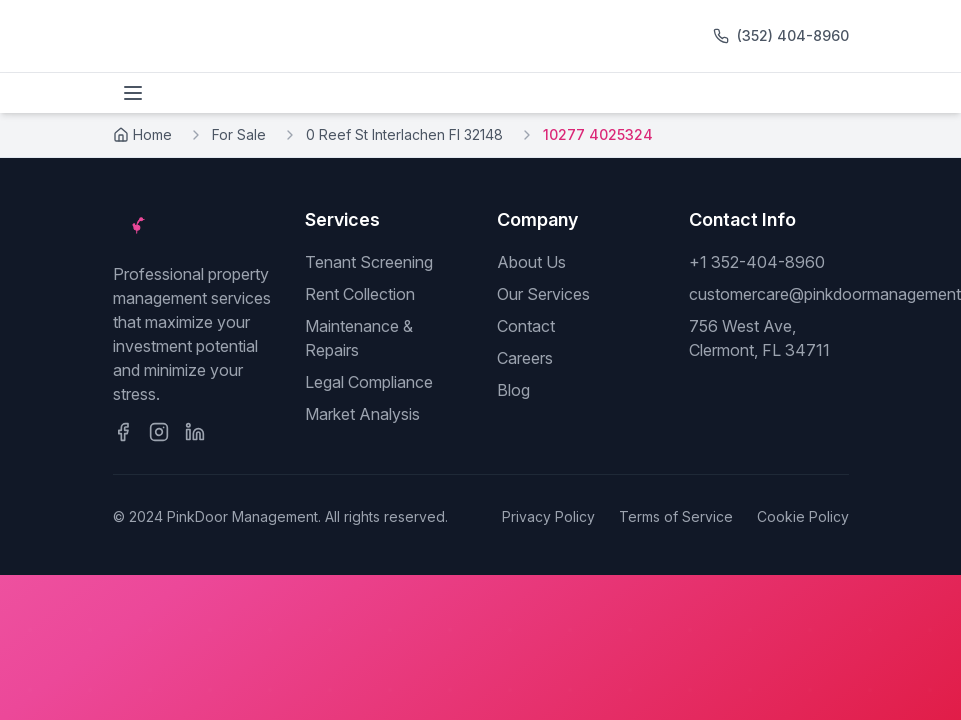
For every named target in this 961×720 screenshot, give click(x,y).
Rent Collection (360, 294)
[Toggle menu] (133, 93)
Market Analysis (362, 414)
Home (142, 134)
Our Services (543, 294)
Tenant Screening (369, 262)
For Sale (239, 134)
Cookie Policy (803, 516)
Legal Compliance (369, 382)
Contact (526, 326)
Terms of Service (676, 516)
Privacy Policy (548, 516)
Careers (525, 358)
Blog (513, 390)
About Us (531, 262)
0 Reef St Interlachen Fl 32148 (404, 134)
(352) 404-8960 (793, 35)
